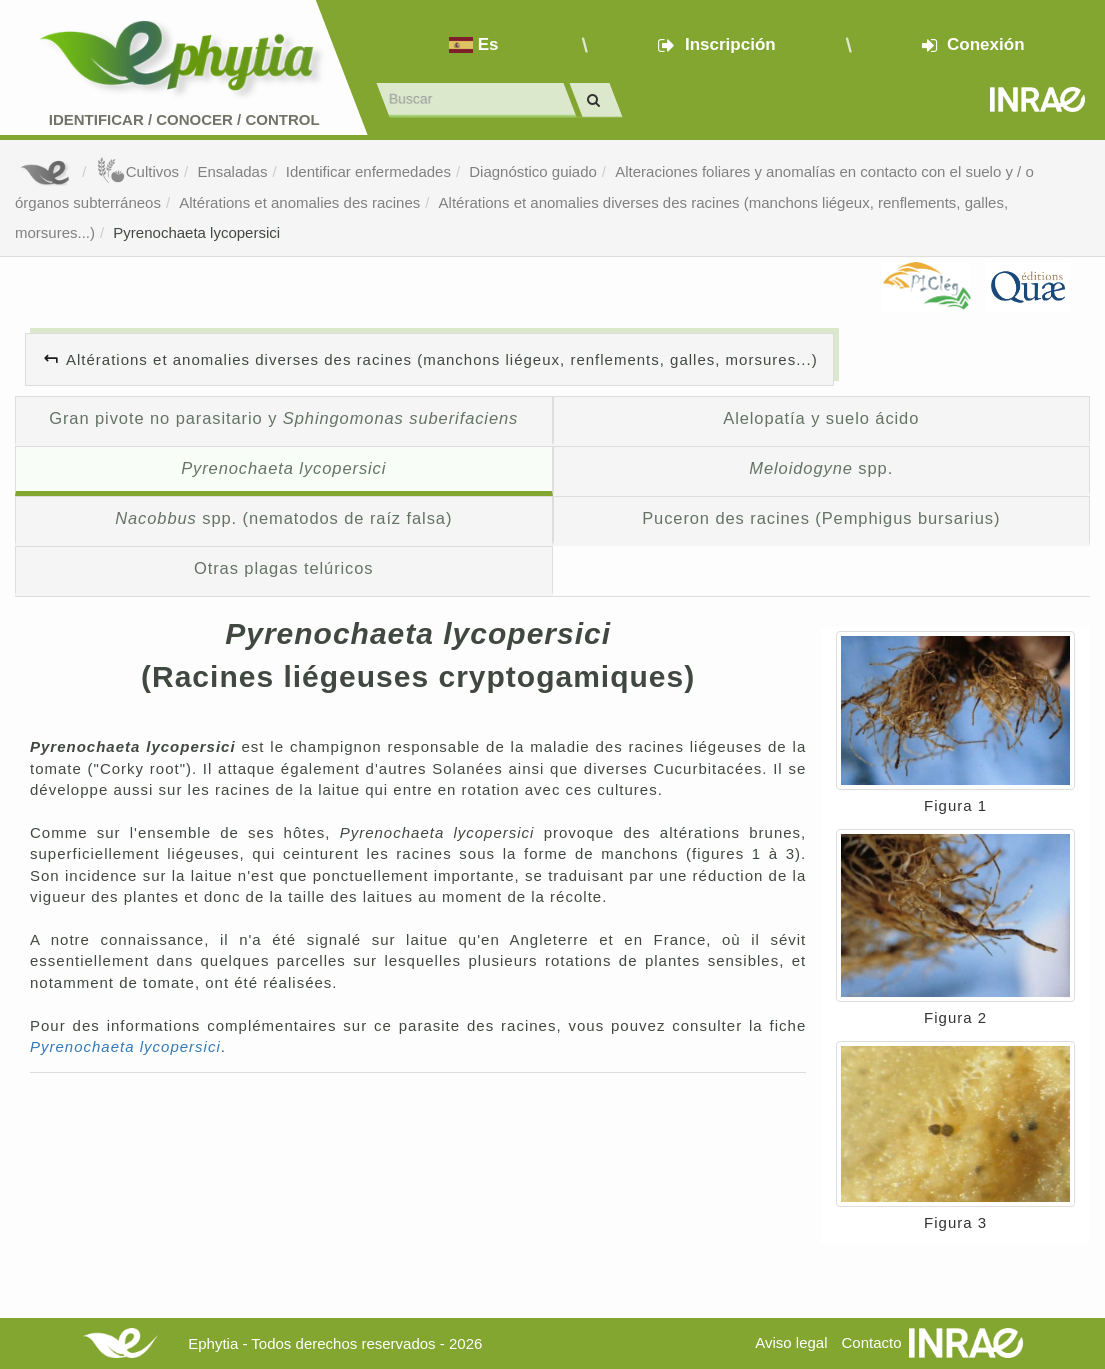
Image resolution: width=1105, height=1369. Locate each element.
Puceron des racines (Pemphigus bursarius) (821, 518)
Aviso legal (791, 1342)
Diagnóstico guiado (533, 171)
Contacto (872, 1342)
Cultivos (137, 171)
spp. (821, 468)
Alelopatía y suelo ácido (821, 418)
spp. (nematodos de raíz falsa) (283, 518)
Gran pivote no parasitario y (283, 418)
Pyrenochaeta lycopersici (196, 232)
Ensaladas (232, 171)
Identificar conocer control (184, 119)
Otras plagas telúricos (284, 568)
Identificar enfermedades (368, 171)
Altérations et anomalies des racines (299, 202)
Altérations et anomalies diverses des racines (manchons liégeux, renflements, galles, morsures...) (442, 359)
